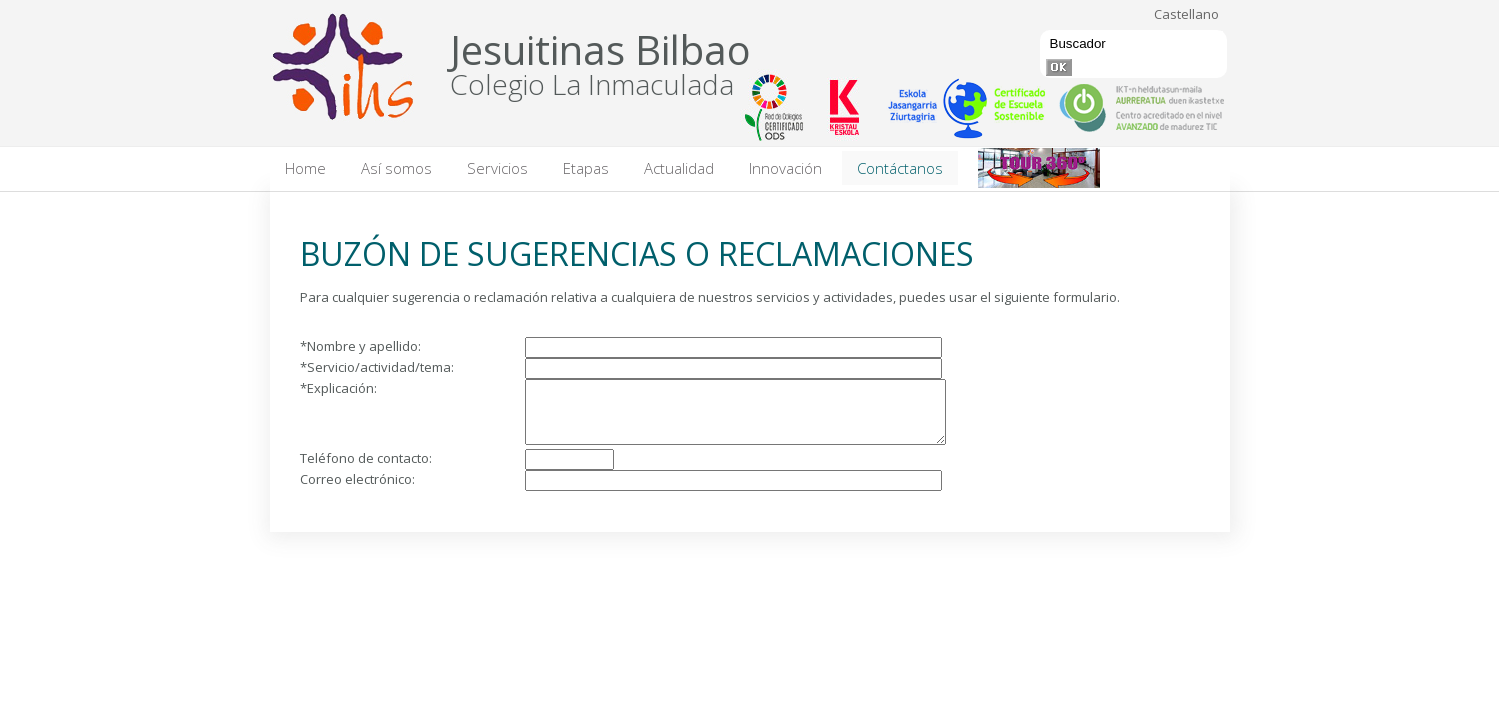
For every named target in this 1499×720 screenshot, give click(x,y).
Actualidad (679, 168)
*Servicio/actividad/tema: (377, 367)
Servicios (497, 168)
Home (305, 168)
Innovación (785, 168)
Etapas (586, 168)
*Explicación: (338, 388)
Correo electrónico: (357, 491)
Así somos (396, 168)
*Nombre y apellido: (360, 346)
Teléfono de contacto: (366, 470)
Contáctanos (900, 168)
